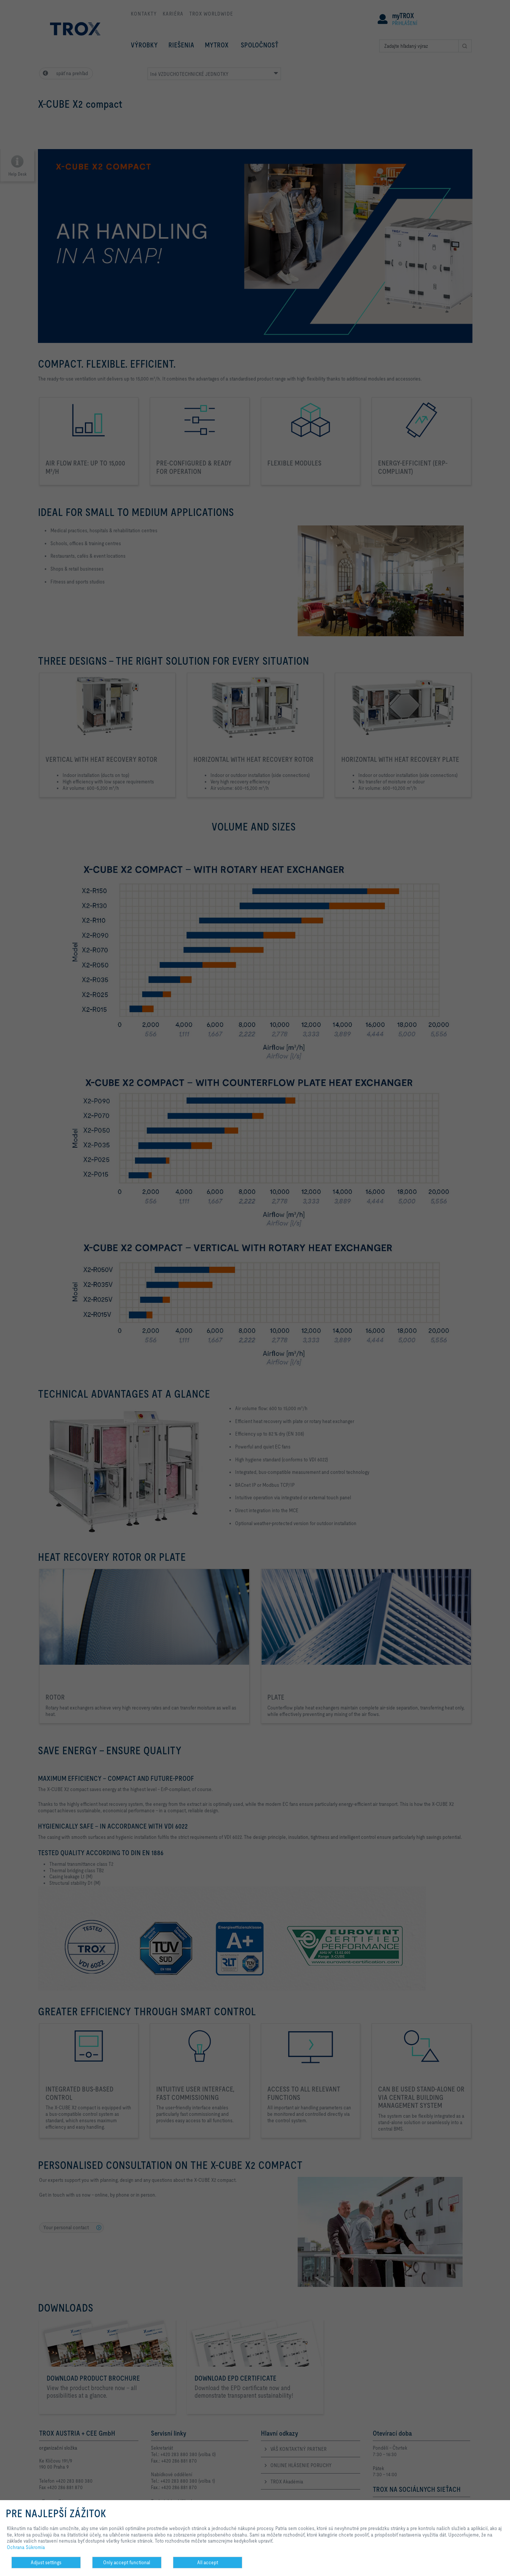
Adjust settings (46, 2562)
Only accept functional (126, 2562)
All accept (207, 2562)
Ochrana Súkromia (26, 2547)
